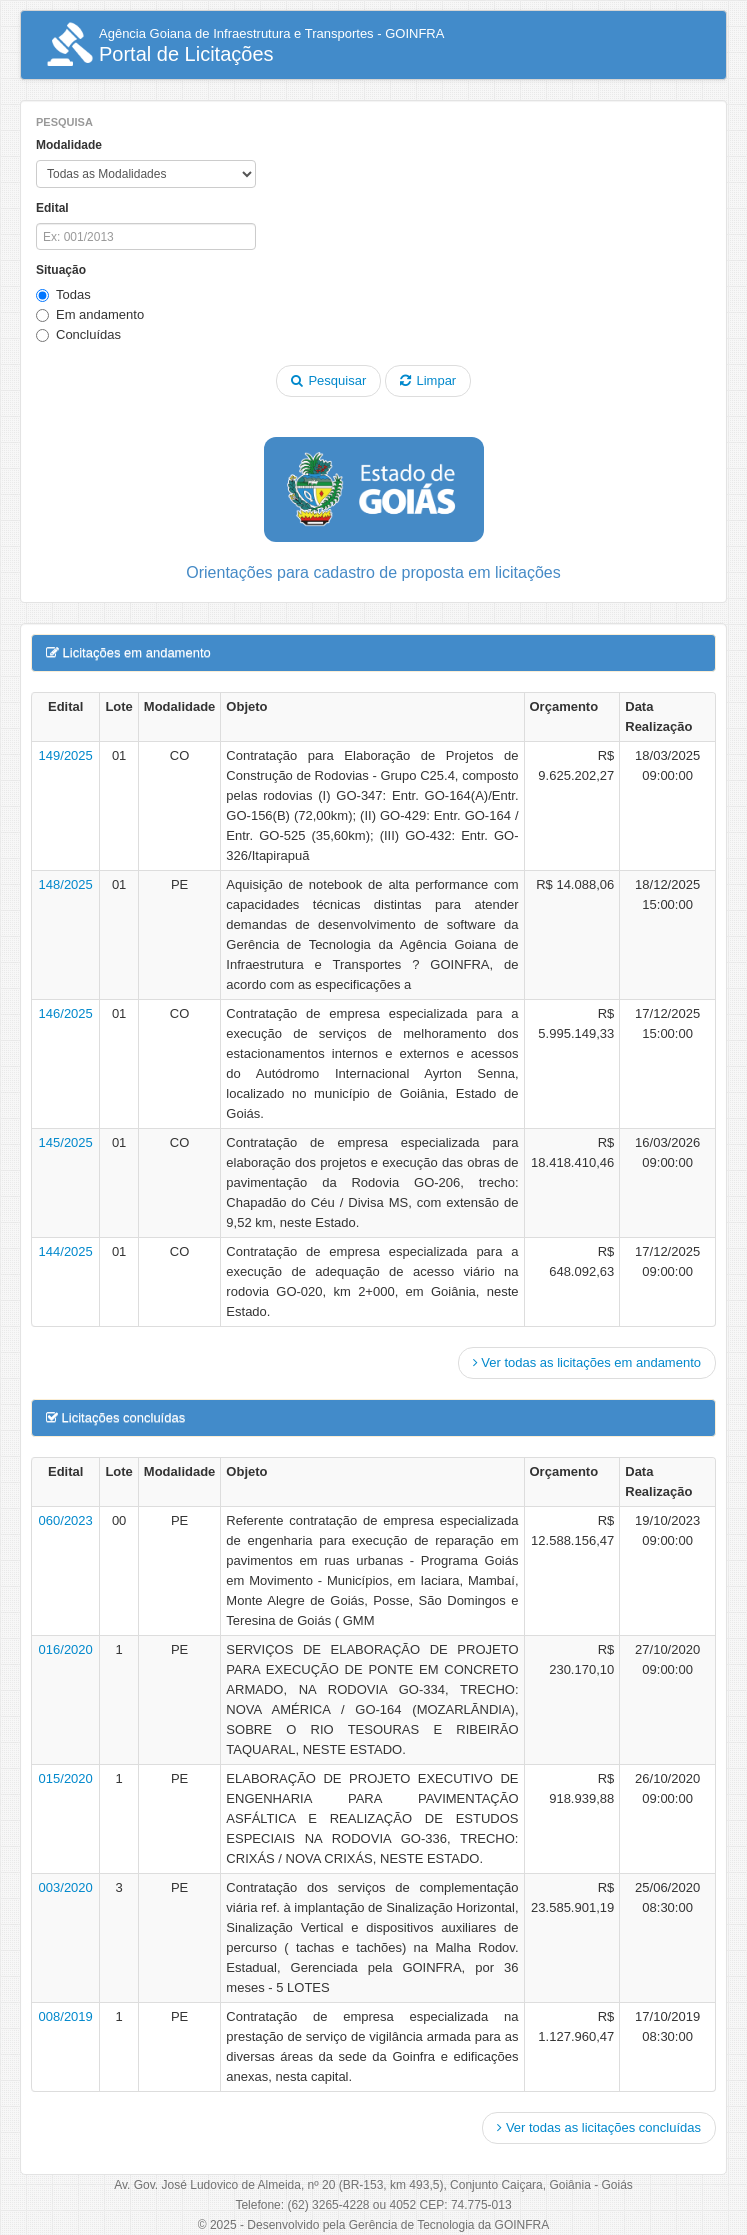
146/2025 (66, 1013)
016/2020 (66, 1649)
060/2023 (66, 1520)
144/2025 (66, 1251)
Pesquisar (328, 380)
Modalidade (69, 145)
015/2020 (66, 1778)
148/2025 (66, 884)
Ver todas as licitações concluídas (599, 2127)
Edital (52, 208)
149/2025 (66, 755)
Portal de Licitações (245, 45)
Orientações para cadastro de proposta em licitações (373, 572)
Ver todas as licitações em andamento (587, 1362)
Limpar (428, 380)
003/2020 (66, 1887)
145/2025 (66, 1142)
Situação (61, 270)
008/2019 (66, 2016)
